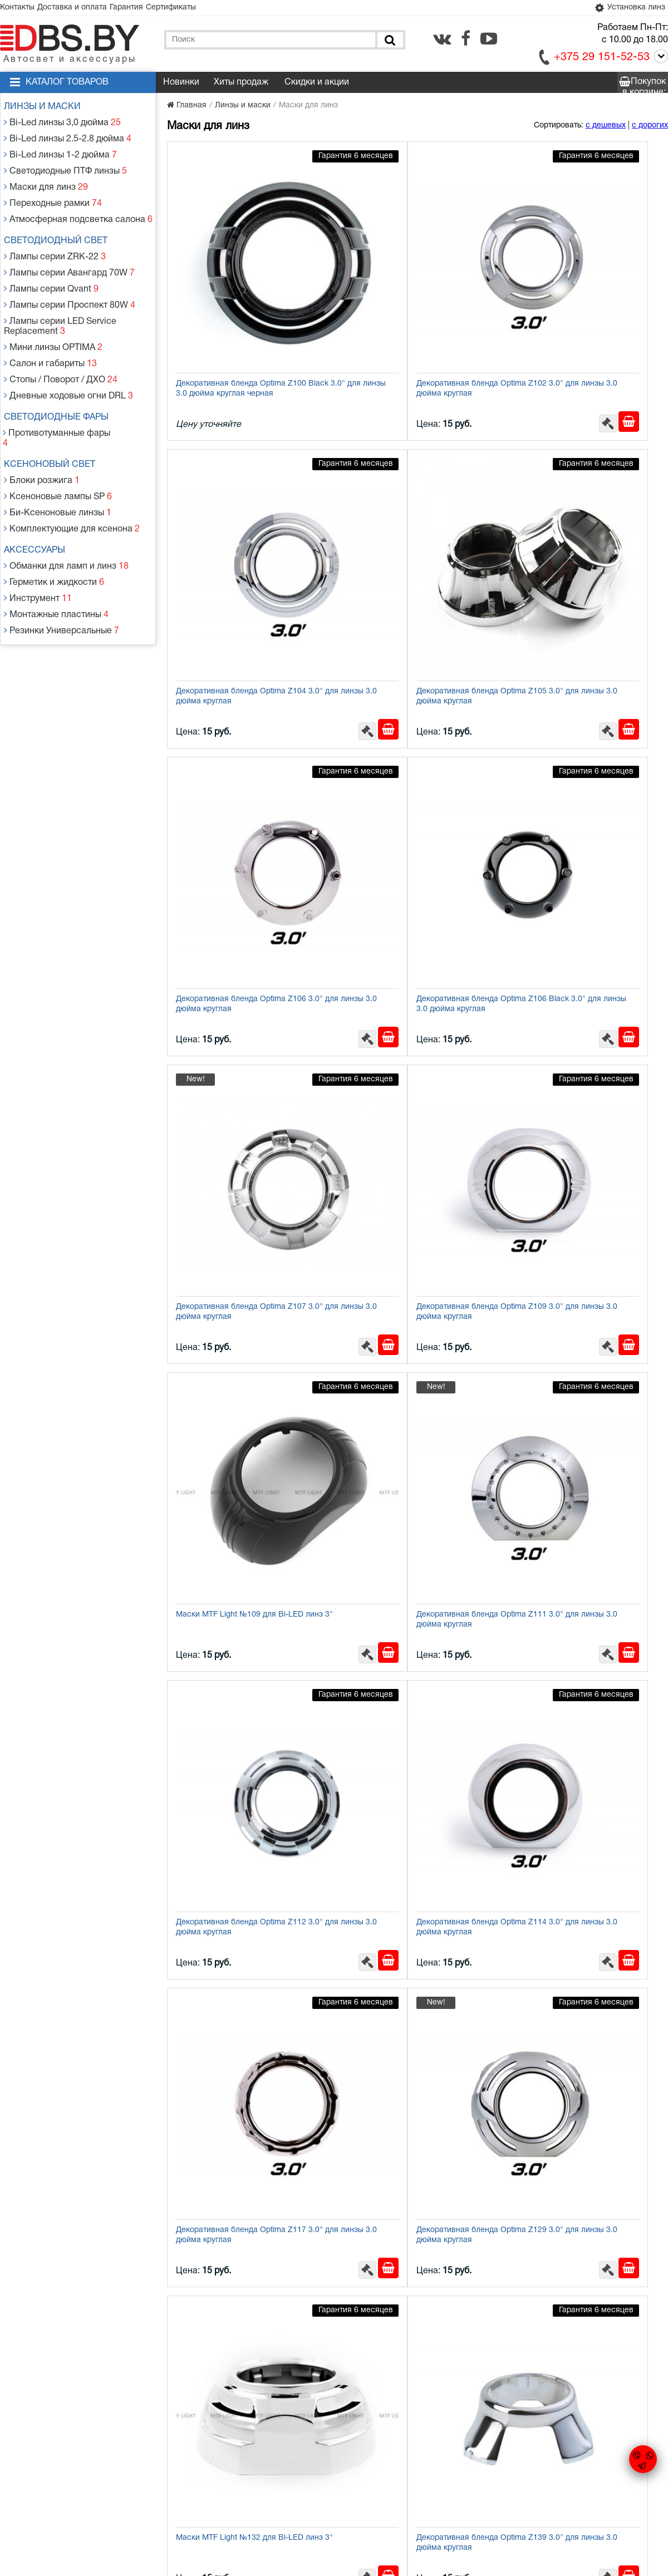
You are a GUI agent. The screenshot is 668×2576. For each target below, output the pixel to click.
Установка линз (625, 8)
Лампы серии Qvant (51, 264)
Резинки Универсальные (60, 551)
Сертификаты (198, 8)
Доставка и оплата (84, 8)
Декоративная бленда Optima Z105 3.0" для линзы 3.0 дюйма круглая (241, 538)
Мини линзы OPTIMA (53, 314)
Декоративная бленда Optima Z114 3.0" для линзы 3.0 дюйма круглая (584, 999)
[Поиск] (389, 42)
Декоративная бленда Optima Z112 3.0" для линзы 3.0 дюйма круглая (412, 999)
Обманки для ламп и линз (65, 498)
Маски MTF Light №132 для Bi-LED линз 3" (582, 1229)
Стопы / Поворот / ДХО (60, 341)
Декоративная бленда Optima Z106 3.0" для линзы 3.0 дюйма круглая (412, 538)
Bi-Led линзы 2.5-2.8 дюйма (66, 136)
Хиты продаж (241, 84)
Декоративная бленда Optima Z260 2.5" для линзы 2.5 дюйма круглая (241, 1920)
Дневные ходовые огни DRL (67, 354)
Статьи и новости (239, 2480)
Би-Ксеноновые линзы (57, 450)
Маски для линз (46, 176)
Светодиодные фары (61, 375)
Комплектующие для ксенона (69, 463)
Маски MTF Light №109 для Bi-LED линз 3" (582, 768)
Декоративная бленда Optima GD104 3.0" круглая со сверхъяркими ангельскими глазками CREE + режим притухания (587, 1927)
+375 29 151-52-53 (602, 60)
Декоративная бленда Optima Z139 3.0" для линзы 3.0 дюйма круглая (241, 1460)
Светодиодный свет (60, 224)
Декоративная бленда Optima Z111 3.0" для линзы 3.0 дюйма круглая (241, 999)
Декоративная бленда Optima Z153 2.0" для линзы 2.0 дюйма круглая (584, 1460)
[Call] (659, 60)
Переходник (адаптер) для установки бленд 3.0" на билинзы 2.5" (244, 2381)
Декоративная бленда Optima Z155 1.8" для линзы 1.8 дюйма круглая (412, 1690)
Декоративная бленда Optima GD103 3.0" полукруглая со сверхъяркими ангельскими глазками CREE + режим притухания (415, 1927)
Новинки (181, 84)
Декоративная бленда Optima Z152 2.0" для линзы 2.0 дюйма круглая (412, 1460)
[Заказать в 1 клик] (456, 343)
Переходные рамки (52, 189)
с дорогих (650, 127)
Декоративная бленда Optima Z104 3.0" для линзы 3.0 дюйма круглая (584, 308)
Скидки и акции (316, 84)
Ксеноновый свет (54, 409)
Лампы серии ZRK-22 (54, 237)
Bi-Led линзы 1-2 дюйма (59, 149)
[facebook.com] (465, 40)
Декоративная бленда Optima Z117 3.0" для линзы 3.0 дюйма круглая (241, 1229)
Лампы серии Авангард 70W (67, 251)
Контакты (21, 8)
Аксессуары (39, 484)
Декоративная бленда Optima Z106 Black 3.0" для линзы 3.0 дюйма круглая (584, 543)
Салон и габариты (50, 327)
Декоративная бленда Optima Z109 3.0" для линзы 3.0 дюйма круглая (412, 768)
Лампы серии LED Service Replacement (59, 296)
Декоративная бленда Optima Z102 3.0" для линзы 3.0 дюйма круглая (412, 308)
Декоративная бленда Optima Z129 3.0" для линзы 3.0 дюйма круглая (412, 1229)
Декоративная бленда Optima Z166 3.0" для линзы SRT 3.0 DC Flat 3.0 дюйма (584, 1695)
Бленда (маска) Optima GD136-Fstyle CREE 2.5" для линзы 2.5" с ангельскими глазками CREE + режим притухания (244, 2157)
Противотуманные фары (60, 389)
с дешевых (606, 127)
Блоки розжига (43, 423)
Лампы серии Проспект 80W (67, 277)
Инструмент (39, 524)
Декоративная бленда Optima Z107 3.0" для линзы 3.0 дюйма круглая (241, 768)
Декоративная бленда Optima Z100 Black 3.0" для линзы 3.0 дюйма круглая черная (241, 313)
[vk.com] (442, 40)
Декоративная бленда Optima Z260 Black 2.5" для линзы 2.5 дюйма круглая (412, 2386)
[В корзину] (478, 342)
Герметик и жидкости (54, 511)
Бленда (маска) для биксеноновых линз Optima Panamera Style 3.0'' (583, 2151)
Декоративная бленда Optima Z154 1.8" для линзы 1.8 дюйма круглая (241, 1690)
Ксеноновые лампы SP (57, 436)
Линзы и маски (47, 109)
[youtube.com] (488, 40)
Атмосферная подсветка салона (75, 203)
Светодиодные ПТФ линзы (64, 163)
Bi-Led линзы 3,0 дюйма (61, 123)
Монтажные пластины (55, 538)
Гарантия (146, 8)
